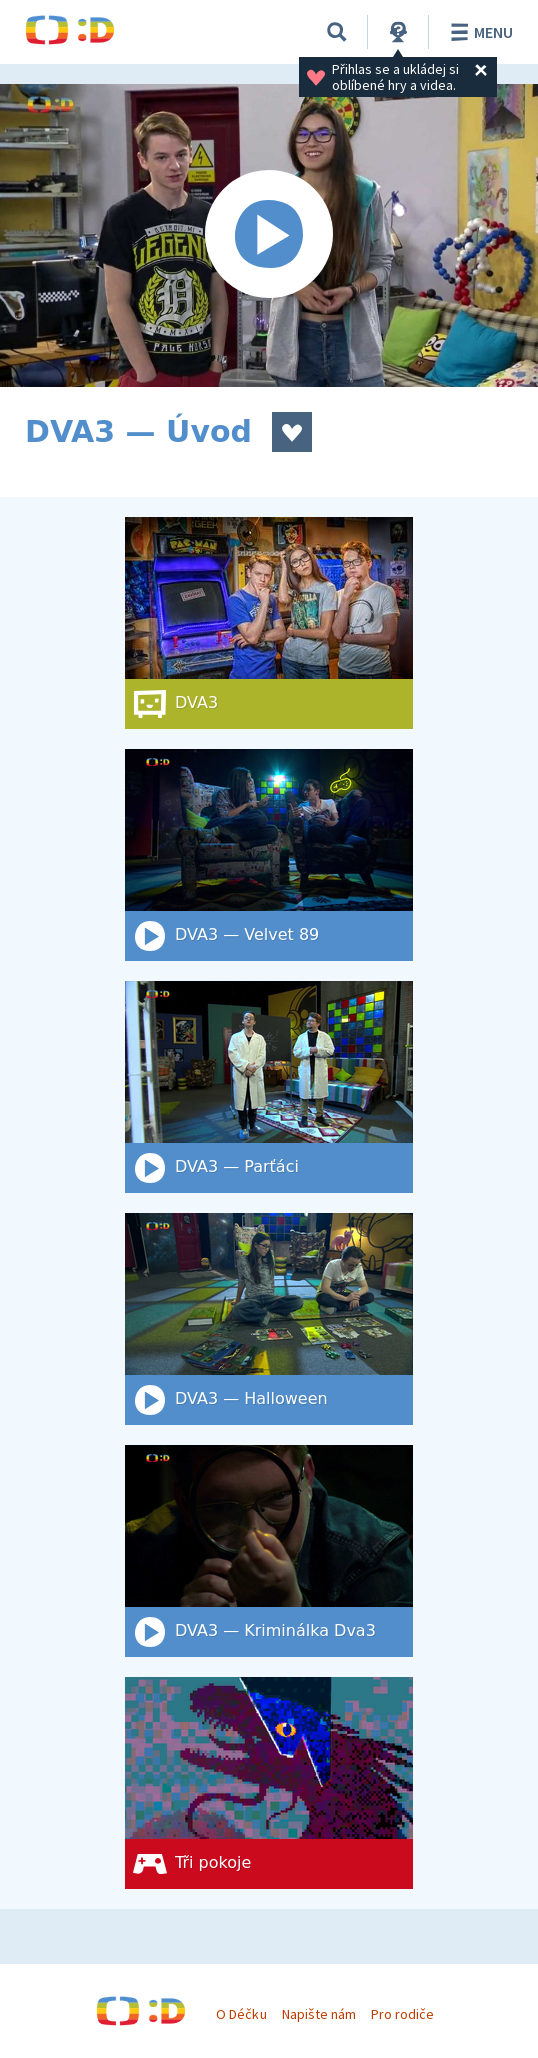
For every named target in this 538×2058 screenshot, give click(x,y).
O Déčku (241, 2014)
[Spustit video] (269, 235)
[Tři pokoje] (269, 1783)
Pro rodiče (402, 2014)
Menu (478, 32)
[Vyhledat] (337, 32)
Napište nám (319, 2014)
